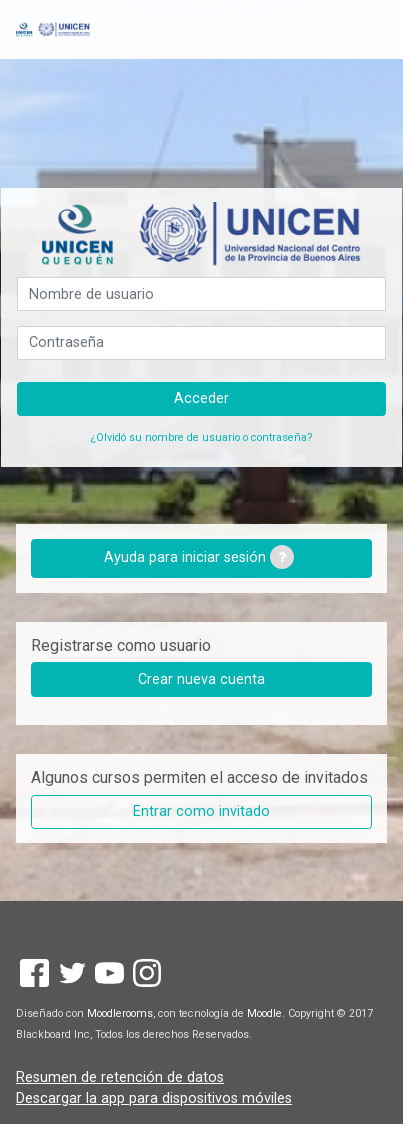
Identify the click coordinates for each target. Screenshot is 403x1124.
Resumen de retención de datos (120, 1077)
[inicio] (53, 29)
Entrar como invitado (201, 811)
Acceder (201, 398)
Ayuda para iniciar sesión (199, 557)
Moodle (264, 1013)
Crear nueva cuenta (201, 679)
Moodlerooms (120, 1013)
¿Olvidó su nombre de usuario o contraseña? (201, 437)
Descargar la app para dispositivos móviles (154, 1098)
